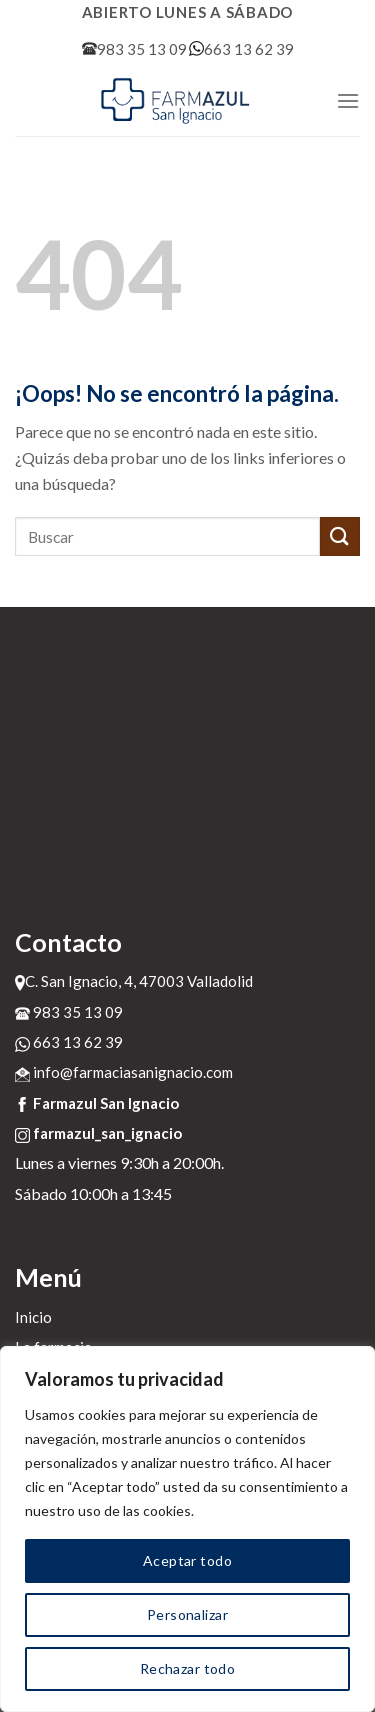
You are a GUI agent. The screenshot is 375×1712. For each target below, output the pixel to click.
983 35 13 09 (134, 49)
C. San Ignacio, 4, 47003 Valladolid (134, 981)
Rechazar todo (187, 1668)
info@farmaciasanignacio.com (124, 1072)
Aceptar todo (187, 1560)
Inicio (33, 1317)
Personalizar (187, 1614)
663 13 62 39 (241, 49)
